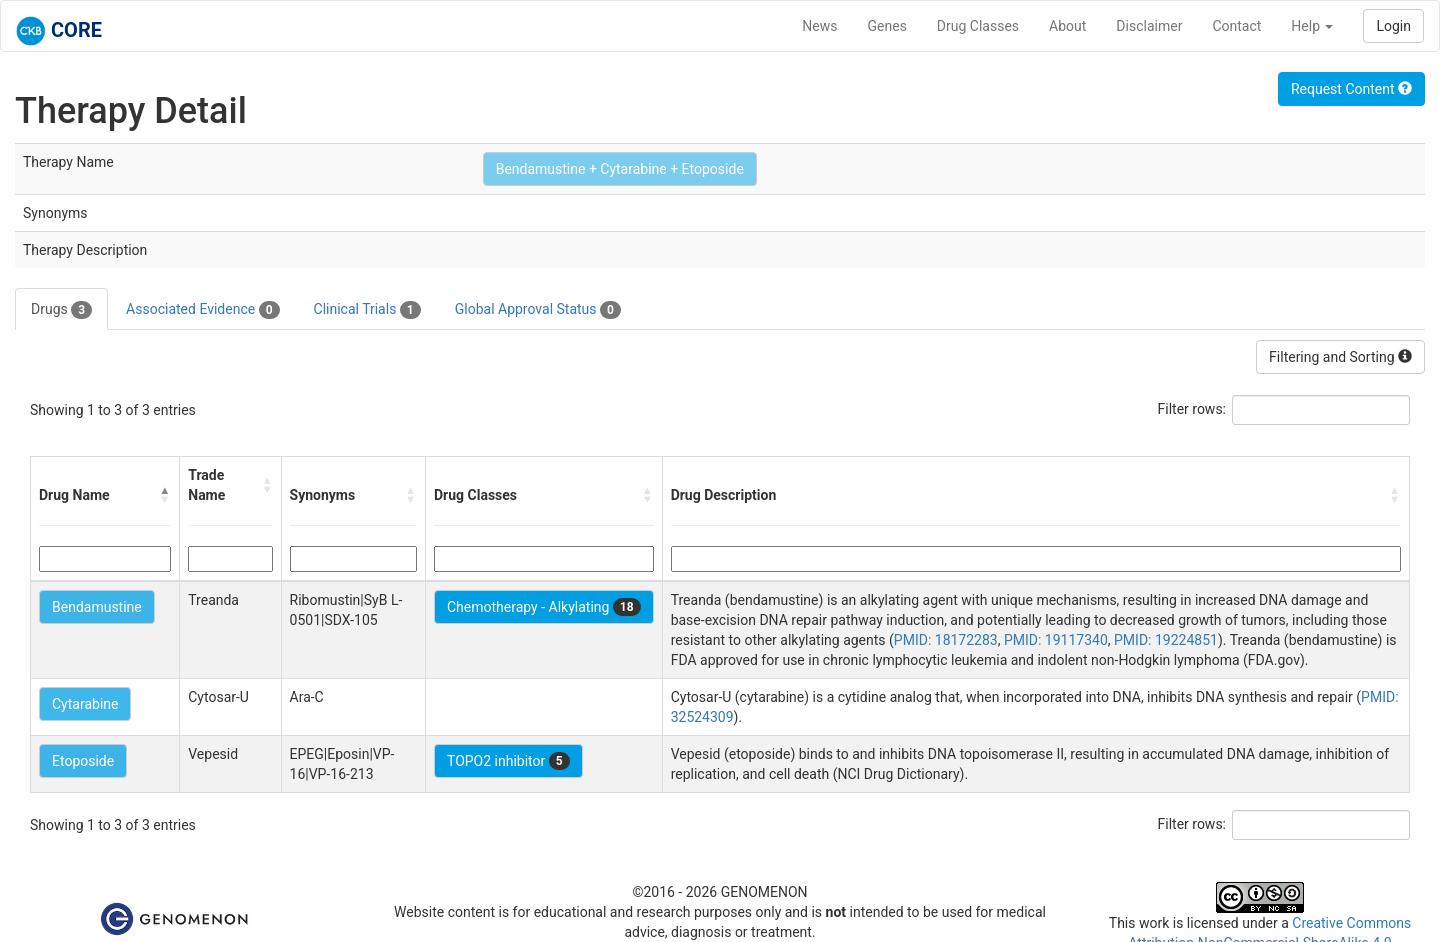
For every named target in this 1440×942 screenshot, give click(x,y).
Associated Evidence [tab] (202, 310)
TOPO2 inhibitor (508, 761)
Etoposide (83, 761)
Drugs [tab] (61, 310)
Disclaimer (1149, 26)
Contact (1236, 26)
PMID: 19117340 (1056, 640)
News (819, 26)
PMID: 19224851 (1166, 640)
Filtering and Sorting (1340, 357)
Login (1393, 26)
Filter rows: (1192, 409)
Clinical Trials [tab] (367, 310)
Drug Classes (978, 26)
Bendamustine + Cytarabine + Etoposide (620, 169)
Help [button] (1312, 26)
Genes (887, 26)
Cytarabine (85, 704)
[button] (165, 495)
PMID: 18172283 (946, 640)
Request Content (1351, 89)
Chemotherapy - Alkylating (544, 607)
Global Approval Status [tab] (538, 310)
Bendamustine (97, 607)
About (1067, 26)
